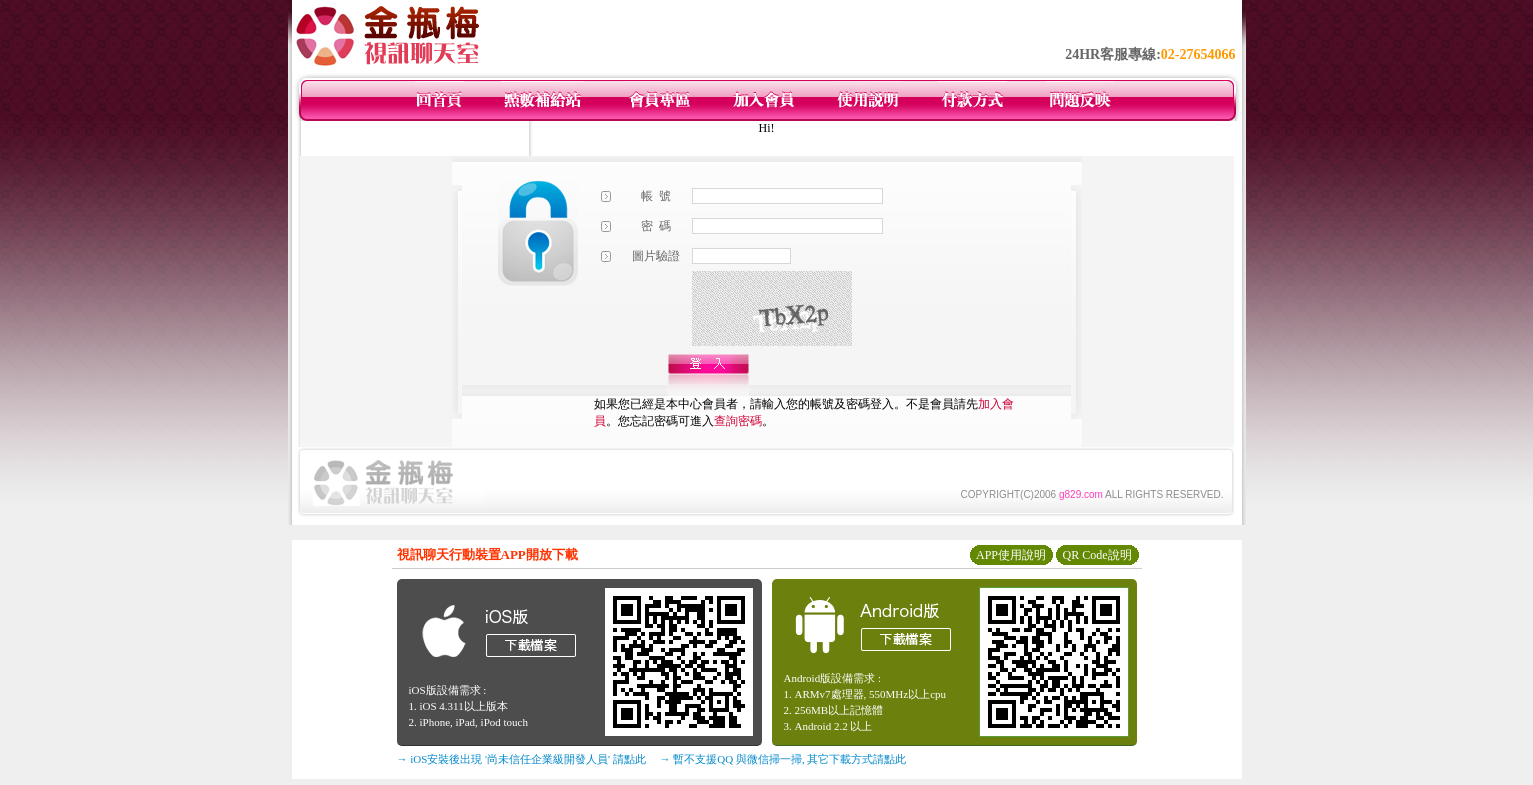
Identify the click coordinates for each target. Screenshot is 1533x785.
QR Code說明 (1097, 555)
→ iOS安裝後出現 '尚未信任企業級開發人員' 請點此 (521, 759)
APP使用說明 (1011, 555)
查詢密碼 (738, 421)
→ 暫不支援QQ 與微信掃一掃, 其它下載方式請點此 (783, 759)
